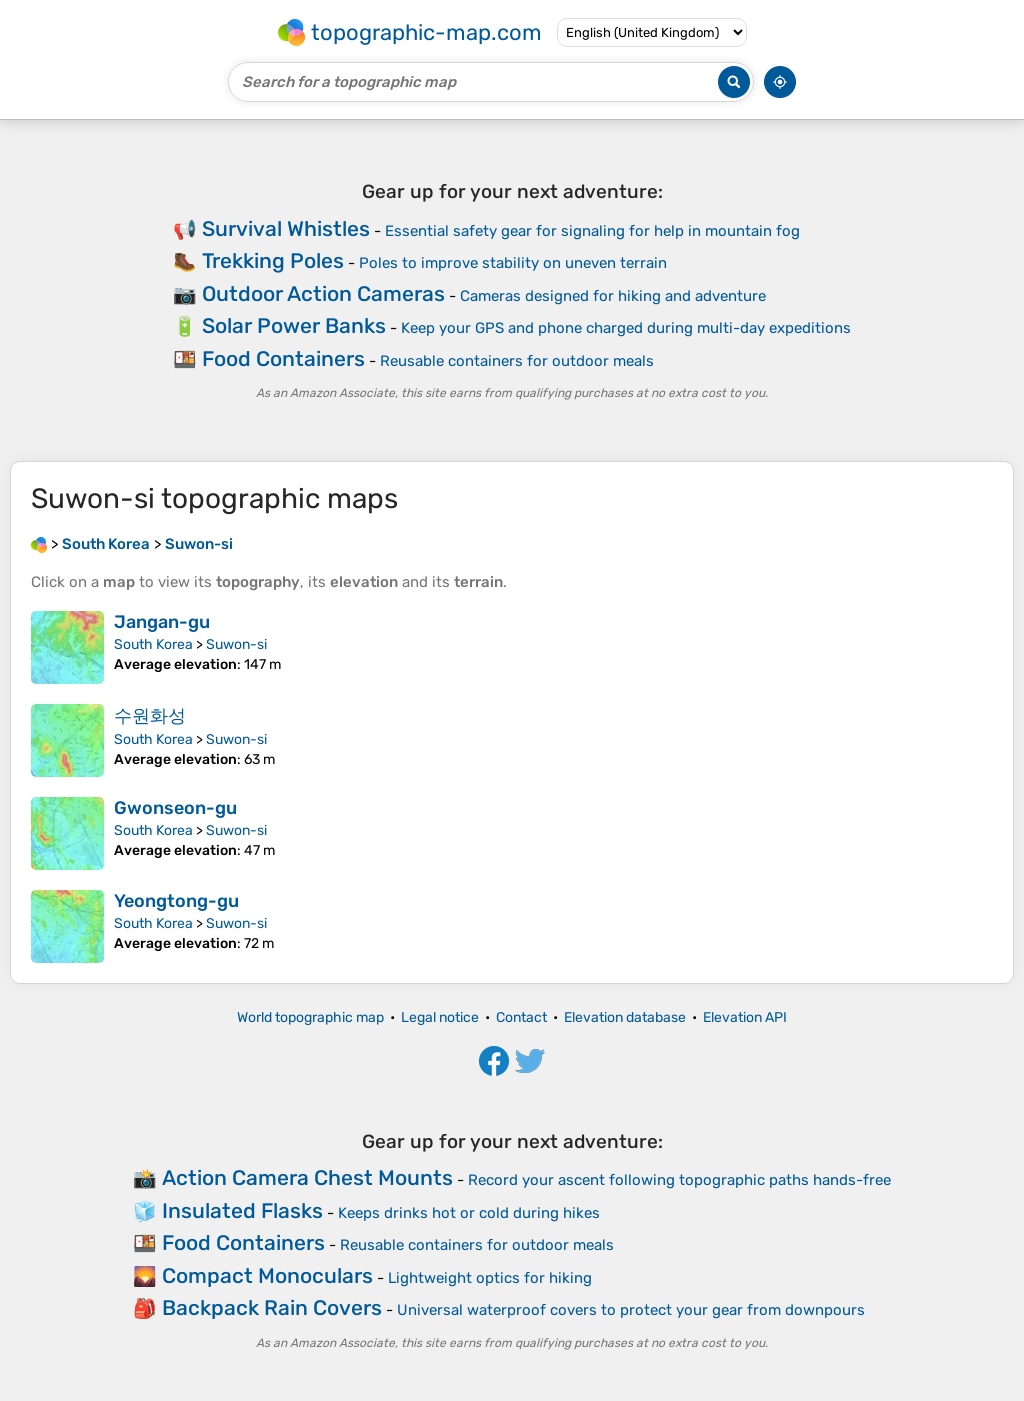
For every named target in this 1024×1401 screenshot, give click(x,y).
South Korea (153, 644)
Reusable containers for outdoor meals (517, 361)
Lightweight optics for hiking (490, 1278)
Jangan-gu (162, 622)
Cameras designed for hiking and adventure (613, 296)
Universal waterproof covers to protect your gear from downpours (631, 1310)
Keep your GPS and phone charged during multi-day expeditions (626, 328)
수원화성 (150, 716)
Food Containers (283, 358)
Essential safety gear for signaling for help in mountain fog (592, 231)
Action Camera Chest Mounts (307, 1177)
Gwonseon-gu (175, 808)
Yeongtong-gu (176, 901)
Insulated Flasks (242, 1210)
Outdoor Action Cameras (323, 293)
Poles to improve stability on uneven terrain (513, 263)
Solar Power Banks (294, 325)
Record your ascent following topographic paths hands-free (679, 1180)
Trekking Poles (273, 260)
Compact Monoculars (267, 1275)
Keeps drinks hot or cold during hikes (469, 1213)
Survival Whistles (286, 228)
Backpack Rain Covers (272, 1307)
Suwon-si (236, 644)
